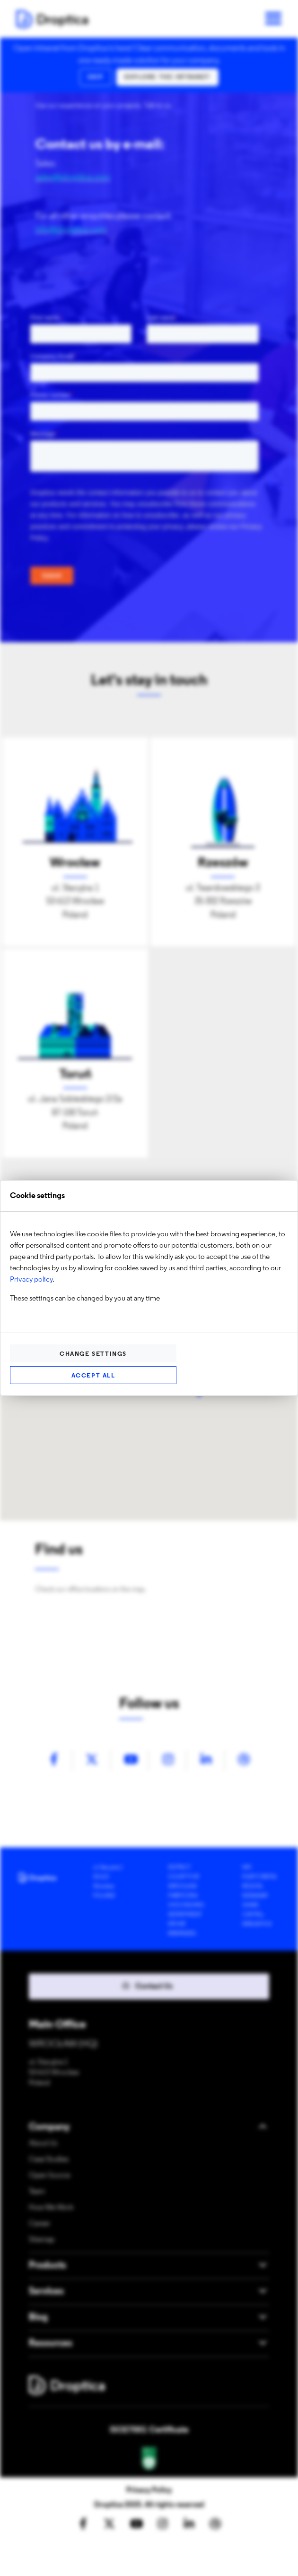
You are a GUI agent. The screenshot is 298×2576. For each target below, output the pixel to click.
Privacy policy (31, 1280)
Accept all (93, 1376)
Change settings (93, 1354)
